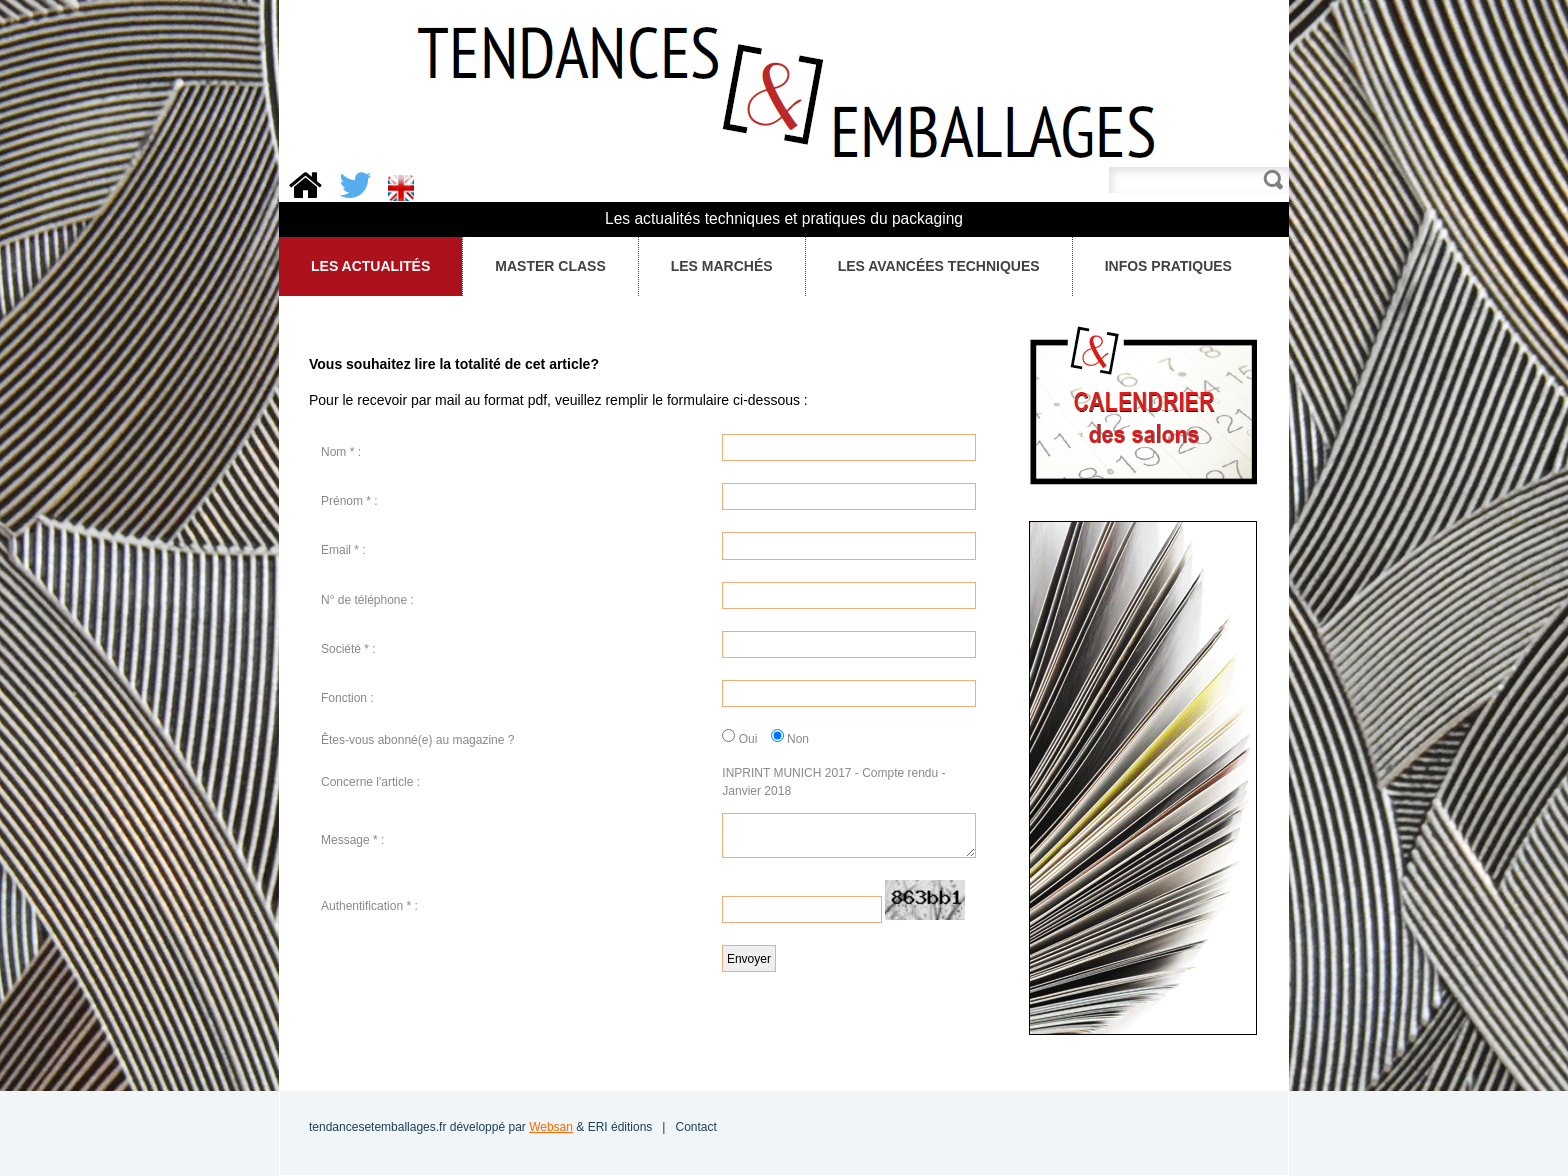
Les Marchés (716, 266)
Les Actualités (365, 266)
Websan (551, 1127)
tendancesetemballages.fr (377, 1127)
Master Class (545, 266)
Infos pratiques (1167, 266)
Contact (695, 1127)
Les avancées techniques (939, 266)
